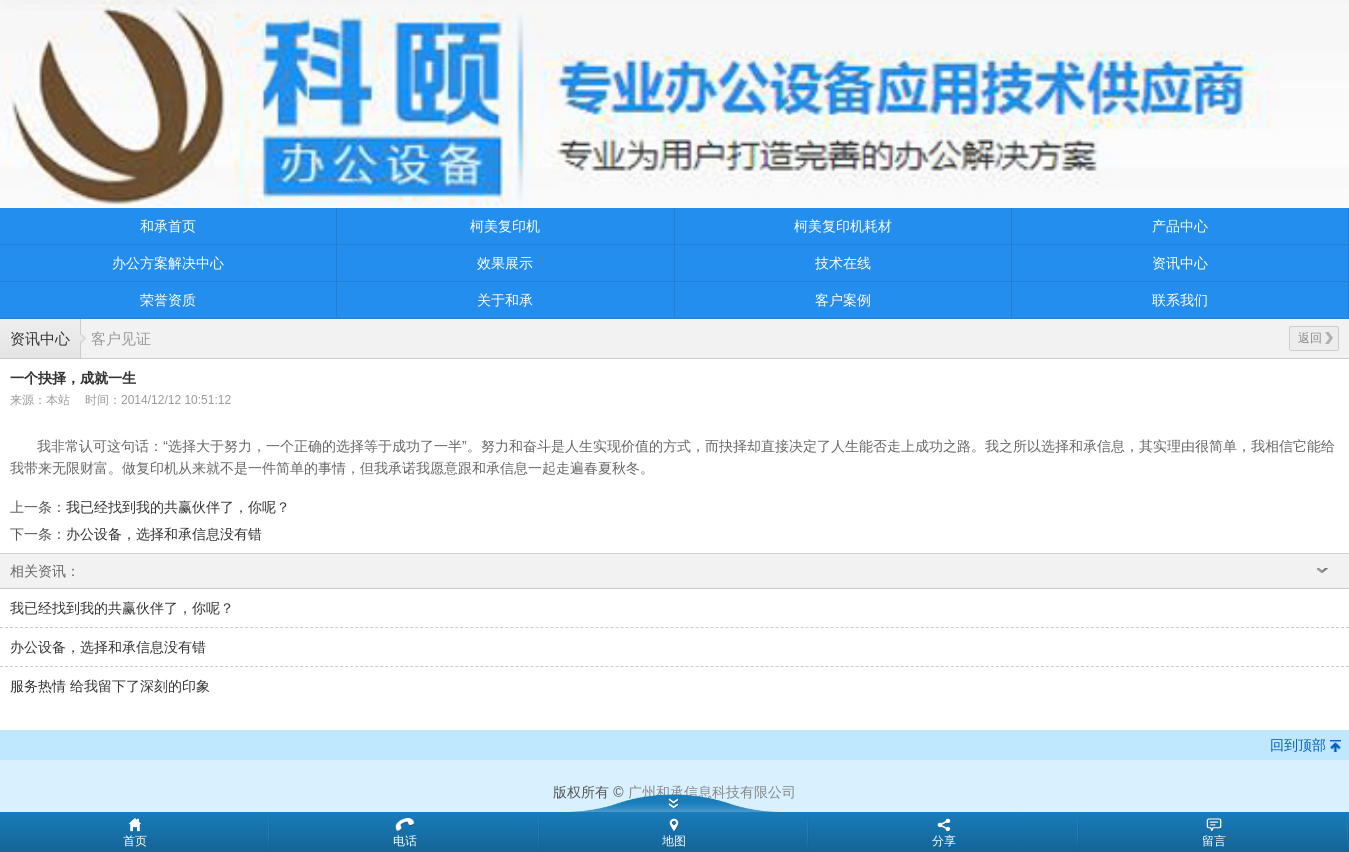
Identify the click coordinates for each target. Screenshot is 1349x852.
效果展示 (505, 263)
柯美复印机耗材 (843, 226)
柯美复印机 (505, 226)
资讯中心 (1180, 263)
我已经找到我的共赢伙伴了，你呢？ (178, 507)
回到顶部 (1298, 745)
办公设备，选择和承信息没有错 (164, 534)
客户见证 (121, 338)
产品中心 (1180, 226)
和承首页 (168, 226)
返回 (1315, 338)
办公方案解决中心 (168, 263)
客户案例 (843, 300)
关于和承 (505, 300)
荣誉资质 (168, 300)
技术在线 (843, 263)
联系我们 (1180, 300)
